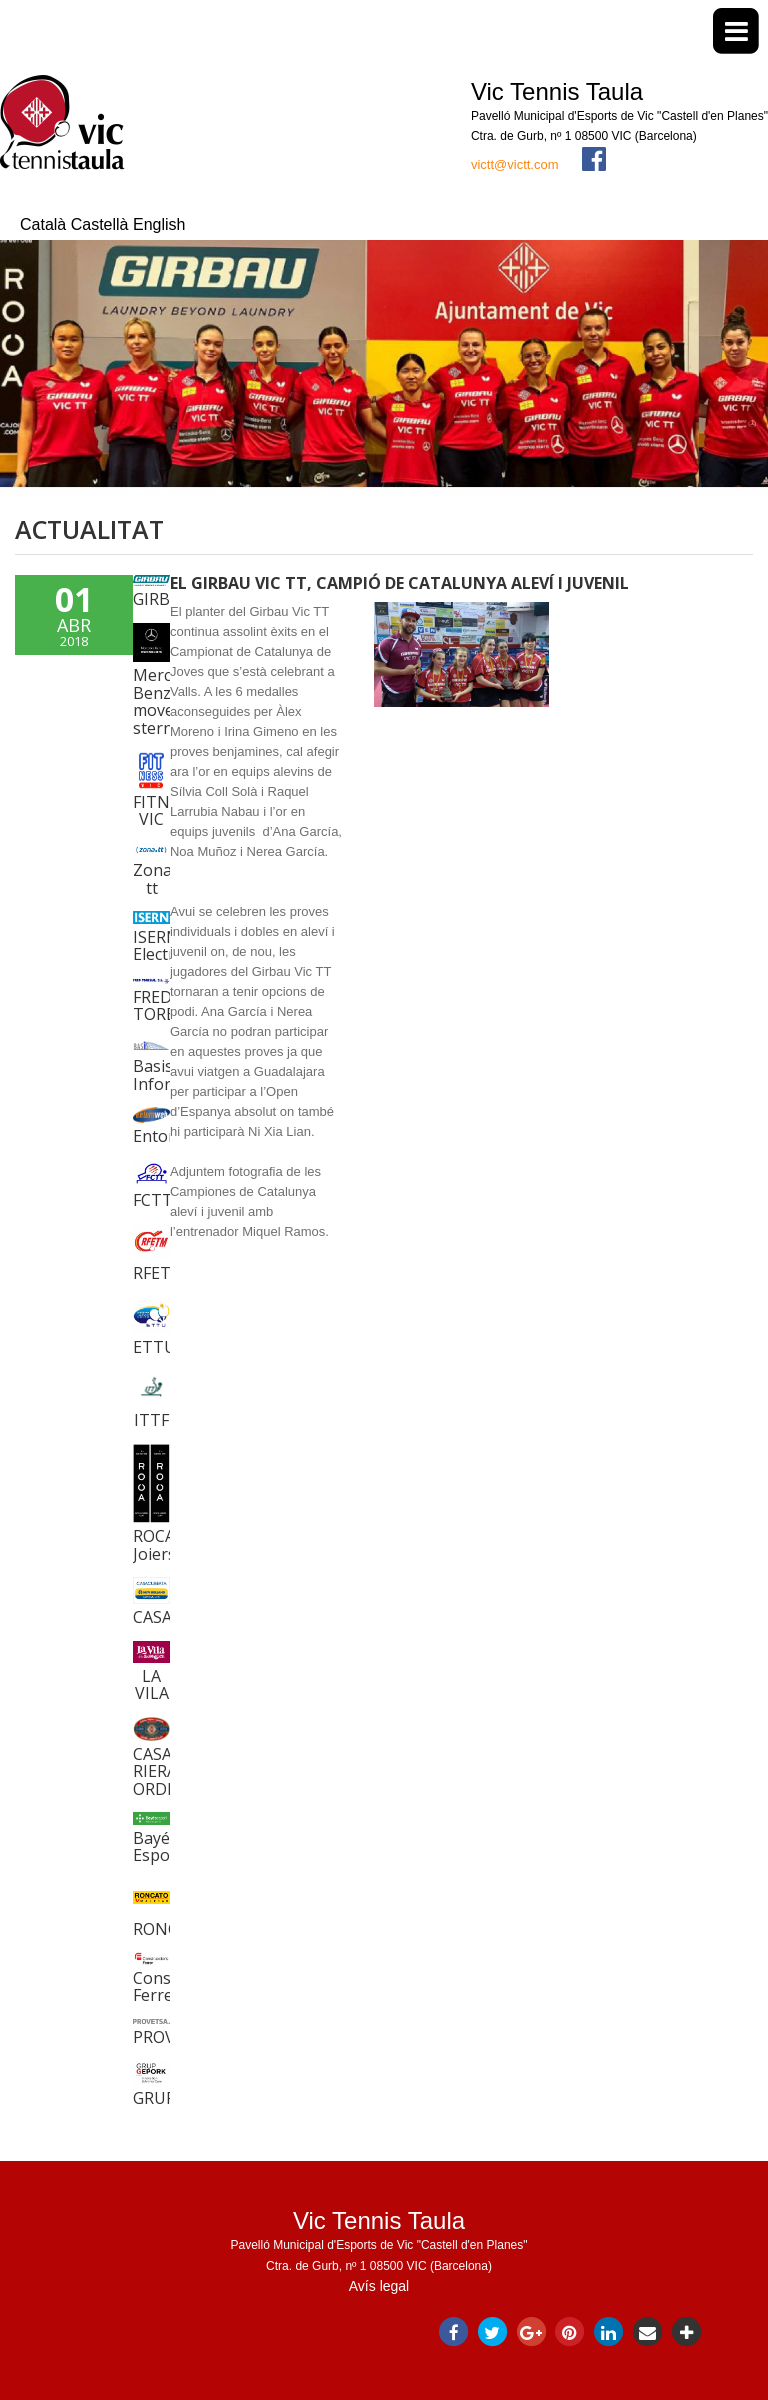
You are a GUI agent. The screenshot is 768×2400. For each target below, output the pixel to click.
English (159, 224)
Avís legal (379, 2286)
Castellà (102, 224)
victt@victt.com (515, 164)
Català (45, 224)
